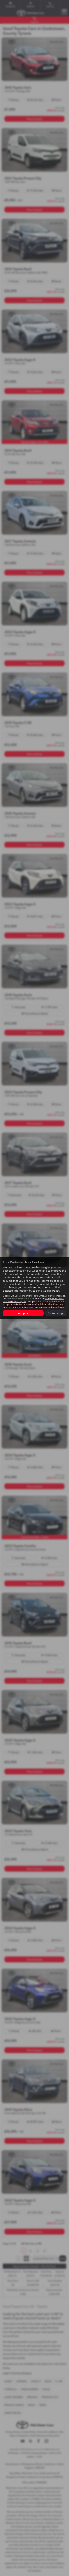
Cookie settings (56, 1313)
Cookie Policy (51, 1290)
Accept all (23, 1313)
